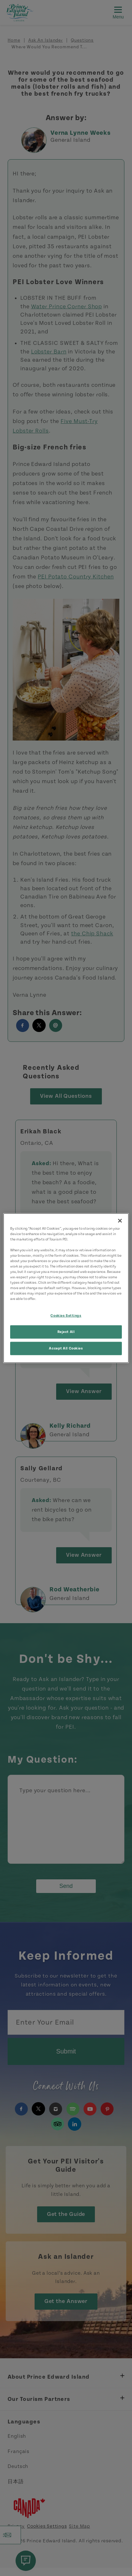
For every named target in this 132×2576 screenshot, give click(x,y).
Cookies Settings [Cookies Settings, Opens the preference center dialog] (65, 1316)
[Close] (120, 1220)
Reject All (66, 1332)
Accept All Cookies (66, 1348)
